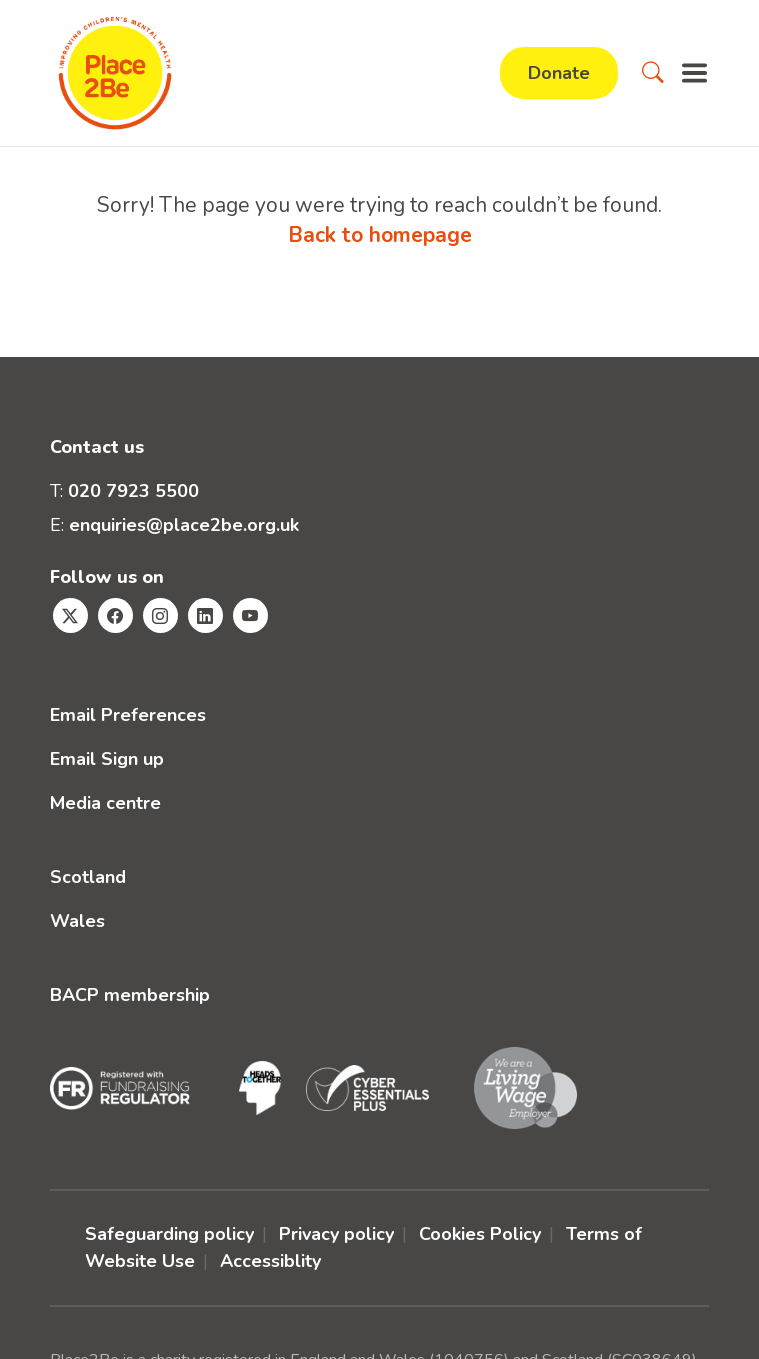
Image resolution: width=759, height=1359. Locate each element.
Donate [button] (559, 73)
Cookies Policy (480, 1234)
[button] (653, 73)
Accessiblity (270, 1261)
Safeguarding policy (169, 1234)
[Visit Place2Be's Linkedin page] (205, 615)
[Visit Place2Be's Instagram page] (160, 615)
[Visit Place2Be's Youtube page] (250, 615)
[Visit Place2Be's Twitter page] (70, 615)
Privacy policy (336, 1234)
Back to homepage (380, 235)
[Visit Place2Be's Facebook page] (115, 615)
